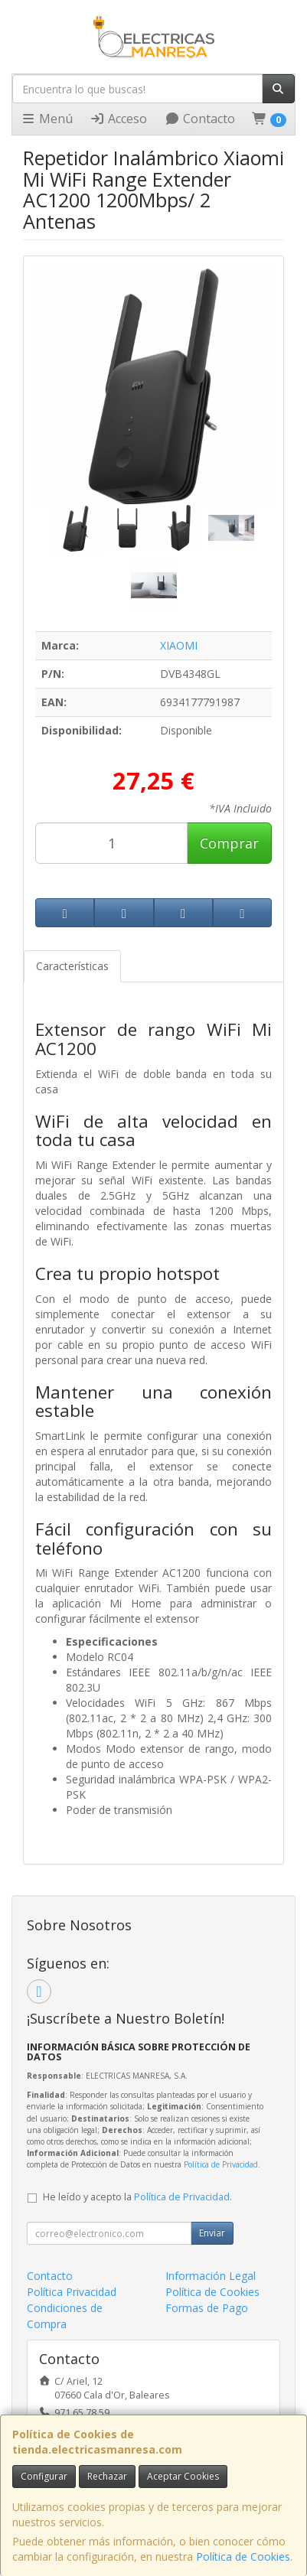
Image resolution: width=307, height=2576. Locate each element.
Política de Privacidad (221, 2164)
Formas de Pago (206, 2308)
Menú (47, 118)
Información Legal (210, 2275)
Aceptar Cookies (183, 2476)
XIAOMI (179, 645)
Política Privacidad (71, 2292)
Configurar (44, 2476)
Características (72, 966)
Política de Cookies (243, 2556)
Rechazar (107, 2476)
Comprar (229, 843)
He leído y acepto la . (137, 2196)
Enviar (212, 2232)
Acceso (118, 118)
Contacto (200, 118)
